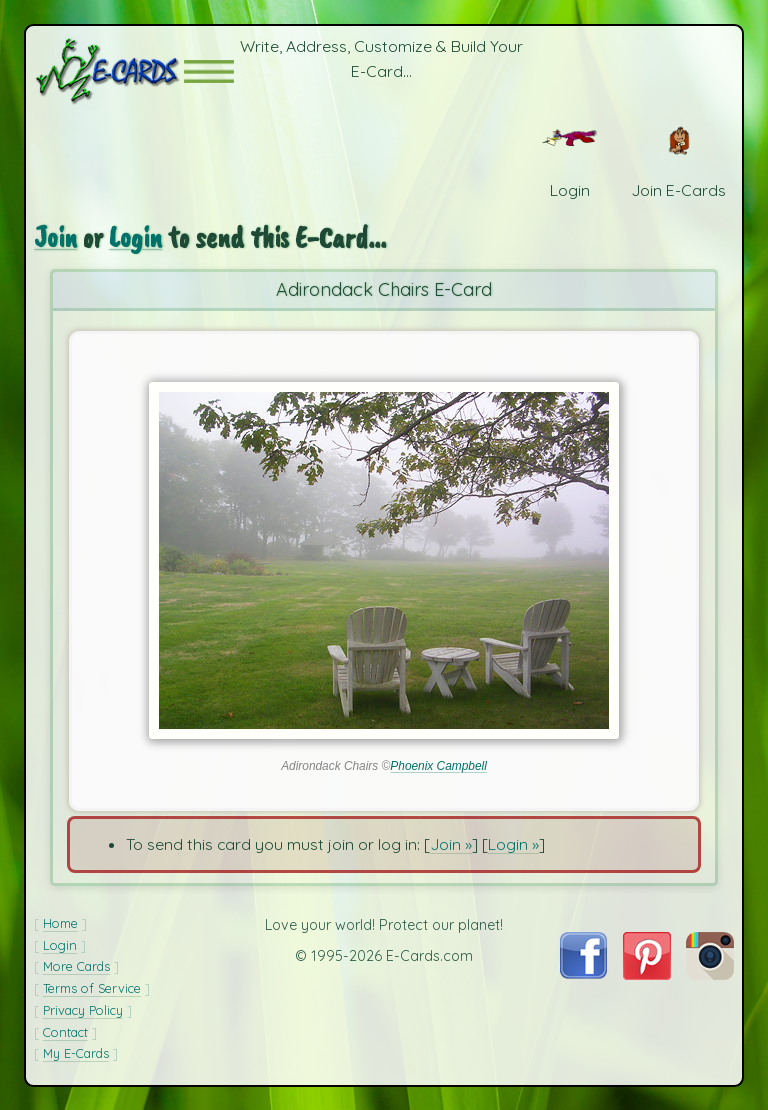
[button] (209, 71)
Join (55, 237)
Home (60, 923)
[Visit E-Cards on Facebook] (583, 973)
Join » (451, 844)
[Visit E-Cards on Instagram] (710, 974)
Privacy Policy (83, 1010)
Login (135, 237)
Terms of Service (92, 988)
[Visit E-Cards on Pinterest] (647, 974)
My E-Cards (76, 1053)
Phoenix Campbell (438, 766)
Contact (65, 1032)
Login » (513, 844)
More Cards (76, 966)
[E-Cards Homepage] (109, 71)
